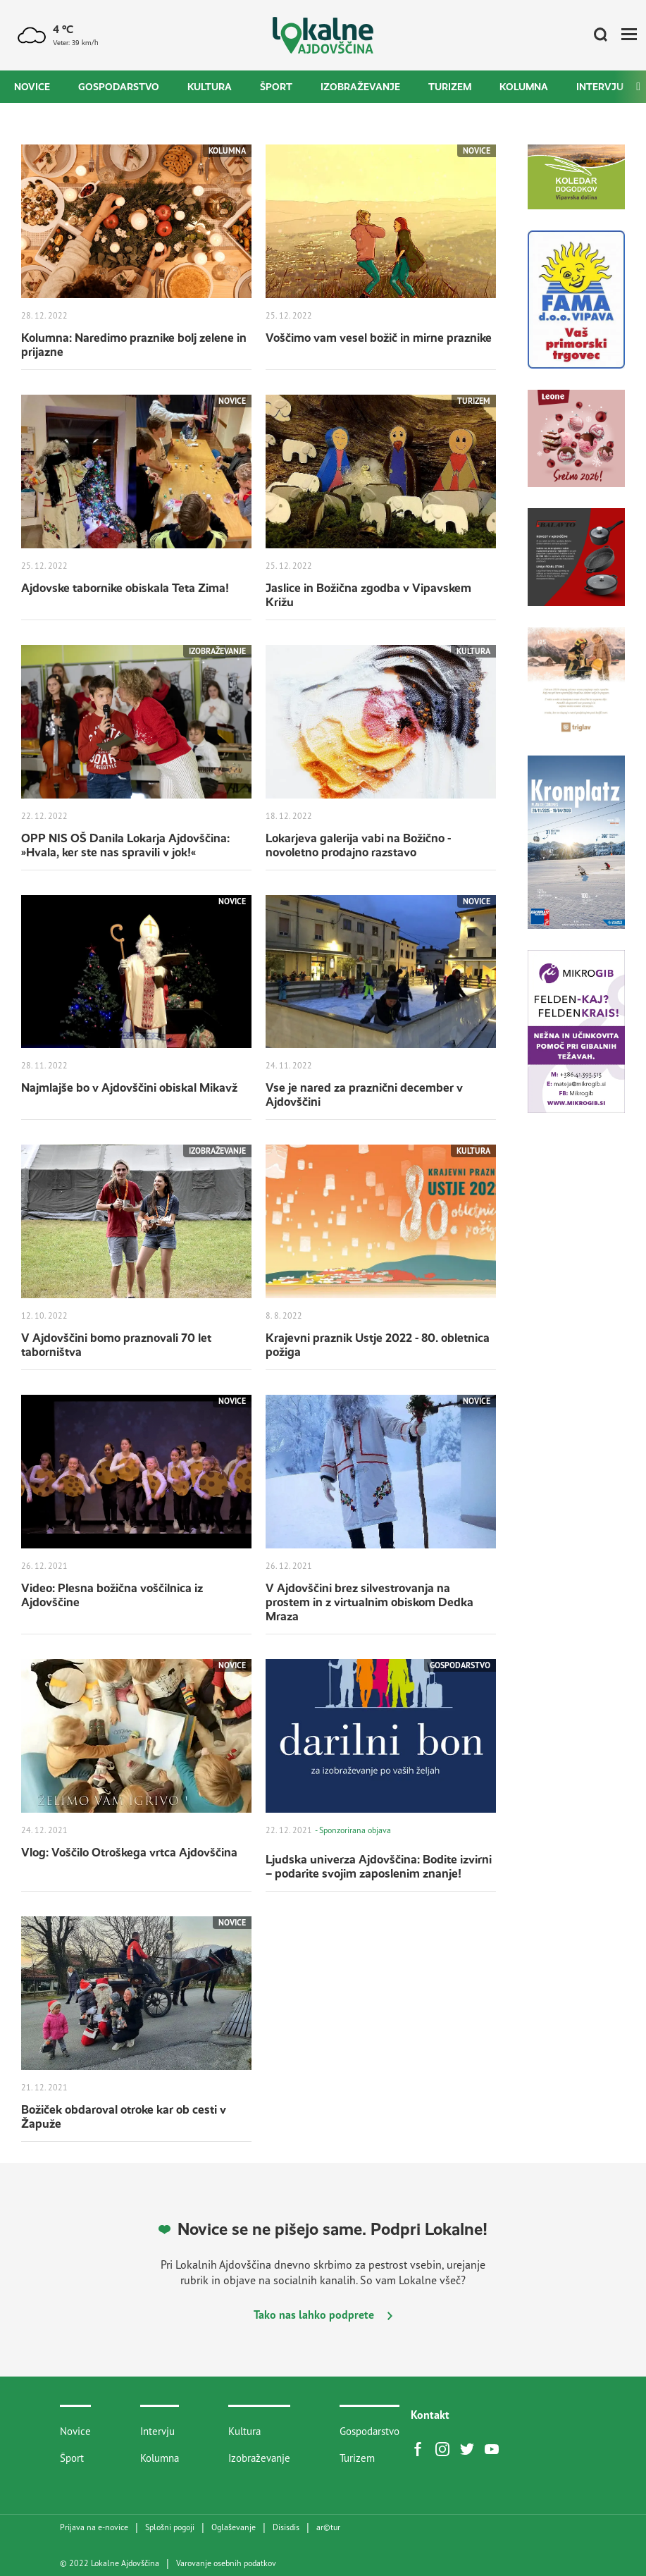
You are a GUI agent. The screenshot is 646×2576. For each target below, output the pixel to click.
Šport (276, 86)
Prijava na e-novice (94, 2527)
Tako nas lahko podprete (323, 2314)
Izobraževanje (360, 86)
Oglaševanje (233, 2527)
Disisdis (286, 2527)
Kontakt (430, 2415)
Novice (32, 86)
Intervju (599, 86)
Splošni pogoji (169, 2527)
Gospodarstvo (118, 86)
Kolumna (523, 86)
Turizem (449, 86)
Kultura (209, 86)
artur (328, 2527)
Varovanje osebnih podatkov (226, 2563)
